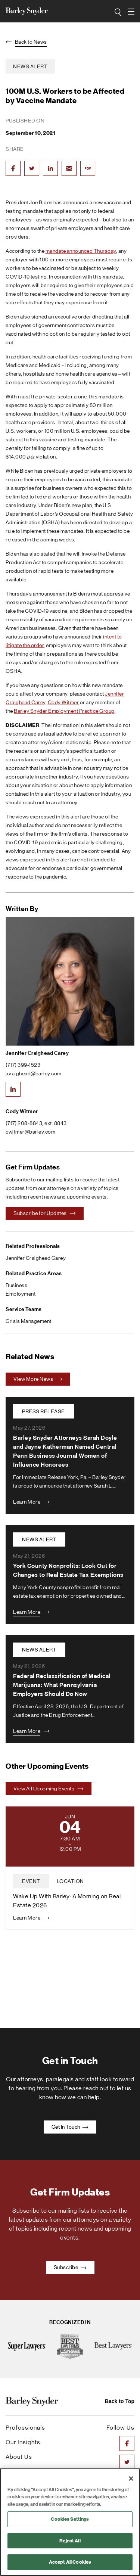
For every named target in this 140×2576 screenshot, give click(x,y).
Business (16, 1285)
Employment (20, 1294)
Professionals (25, 2427)
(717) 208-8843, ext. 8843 (36, 1123)
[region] (70, 2522)
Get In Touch (70, 2127)
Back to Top (119, 2401)
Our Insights (23, 2442)
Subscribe (70, 2267)
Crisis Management (29, 1321)
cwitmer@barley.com (30, 1132)
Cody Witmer (63, 702)
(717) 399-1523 (23, 1065)
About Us (19, 2456)
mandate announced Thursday (81, 251)
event (31, 1881)
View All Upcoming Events (48, 1789)
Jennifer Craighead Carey (37, 1053)
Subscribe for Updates (44, 1213)
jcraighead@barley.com (34, 1073)
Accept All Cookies (70, 2562)
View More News (37, 1379)
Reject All (69, 2541)
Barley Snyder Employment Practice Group (64, 711)
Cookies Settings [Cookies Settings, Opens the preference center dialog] (70, 2519)
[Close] (131, 2478)
